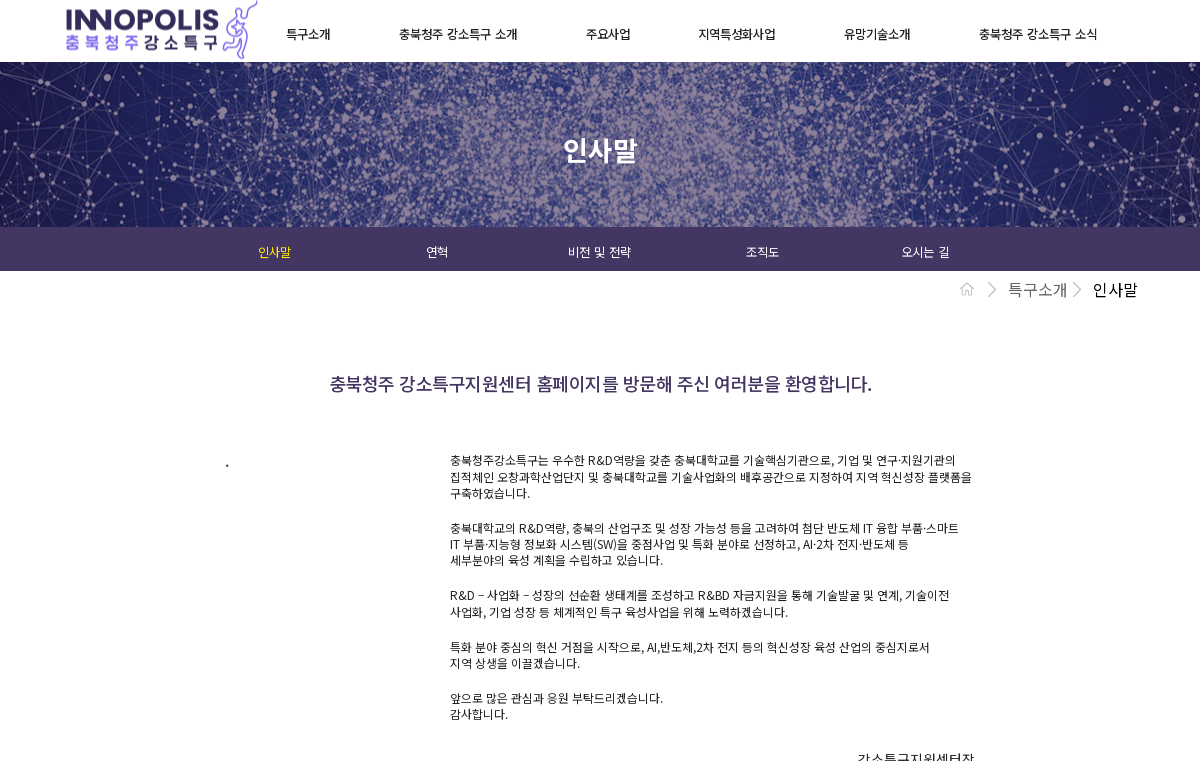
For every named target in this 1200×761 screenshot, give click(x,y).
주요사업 (608, 34)
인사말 (274, 252)
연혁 (437, 252)
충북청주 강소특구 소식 (1038, 34)
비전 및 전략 (599, 252)
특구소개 (308, 34)
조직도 (762, 252)
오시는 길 (925, 252)
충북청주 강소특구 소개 (458, 34)
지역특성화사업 (736, 34)
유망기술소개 (877, 34)
